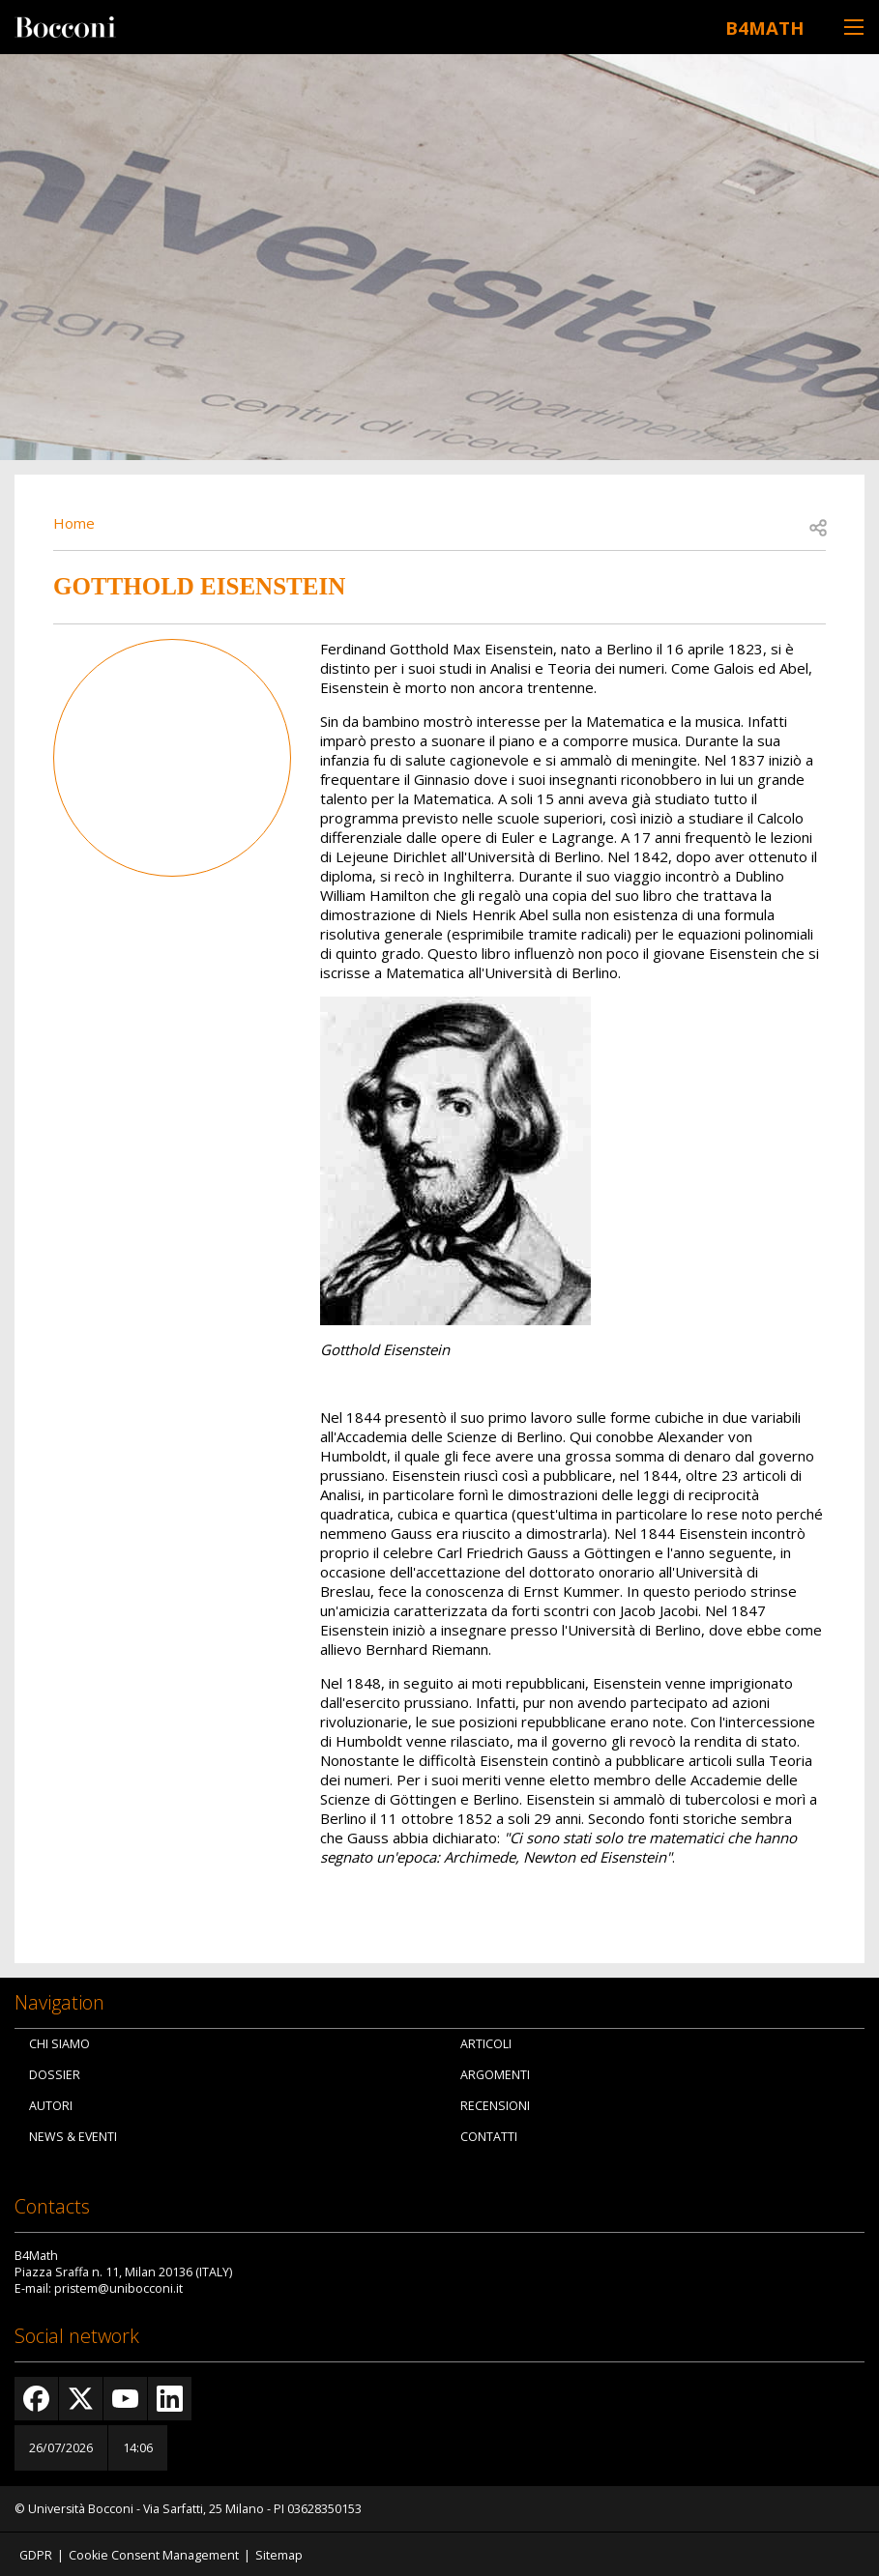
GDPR (35, 2553)
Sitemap (279, 2553)
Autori (51, 2105)
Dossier (54, 2074)
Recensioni (495, 2105)
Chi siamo (59, 2043)
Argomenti (495, 2074)
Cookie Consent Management (154, 2553)
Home (74, 521)
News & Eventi (73, 2135)
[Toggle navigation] (853, 26)
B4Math (752, 25)
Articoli (486, 2043)
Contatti (488, 2135)
